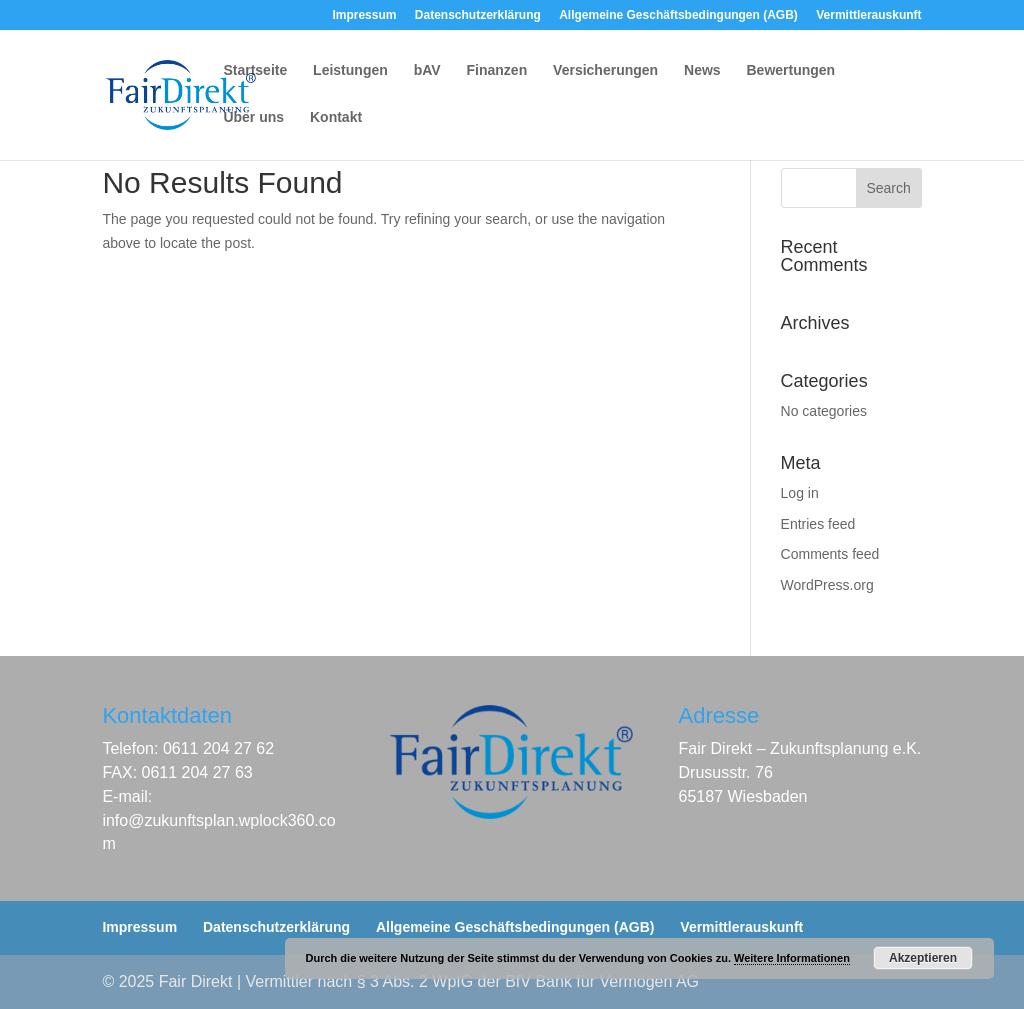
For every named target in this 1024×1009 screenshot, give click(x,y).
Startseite (255, 70)
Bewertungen (791, 70)
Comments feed (830, 554)
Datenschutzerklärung (478, 15)
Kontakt (336, 117)
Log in (800, 493)
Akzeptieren (923, 958)
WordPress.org (827, 585)
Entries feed (818, 524)
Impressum (364, 15)
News (702, 70)
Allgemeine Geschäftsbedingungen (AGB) (678, 15)
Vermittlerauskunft (868, 15)
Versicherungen (605, 70)
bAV (427, 70)
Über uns (253, 117)
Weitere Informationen (792, 958)
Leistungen (350, 70)
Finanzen (497, 70)
